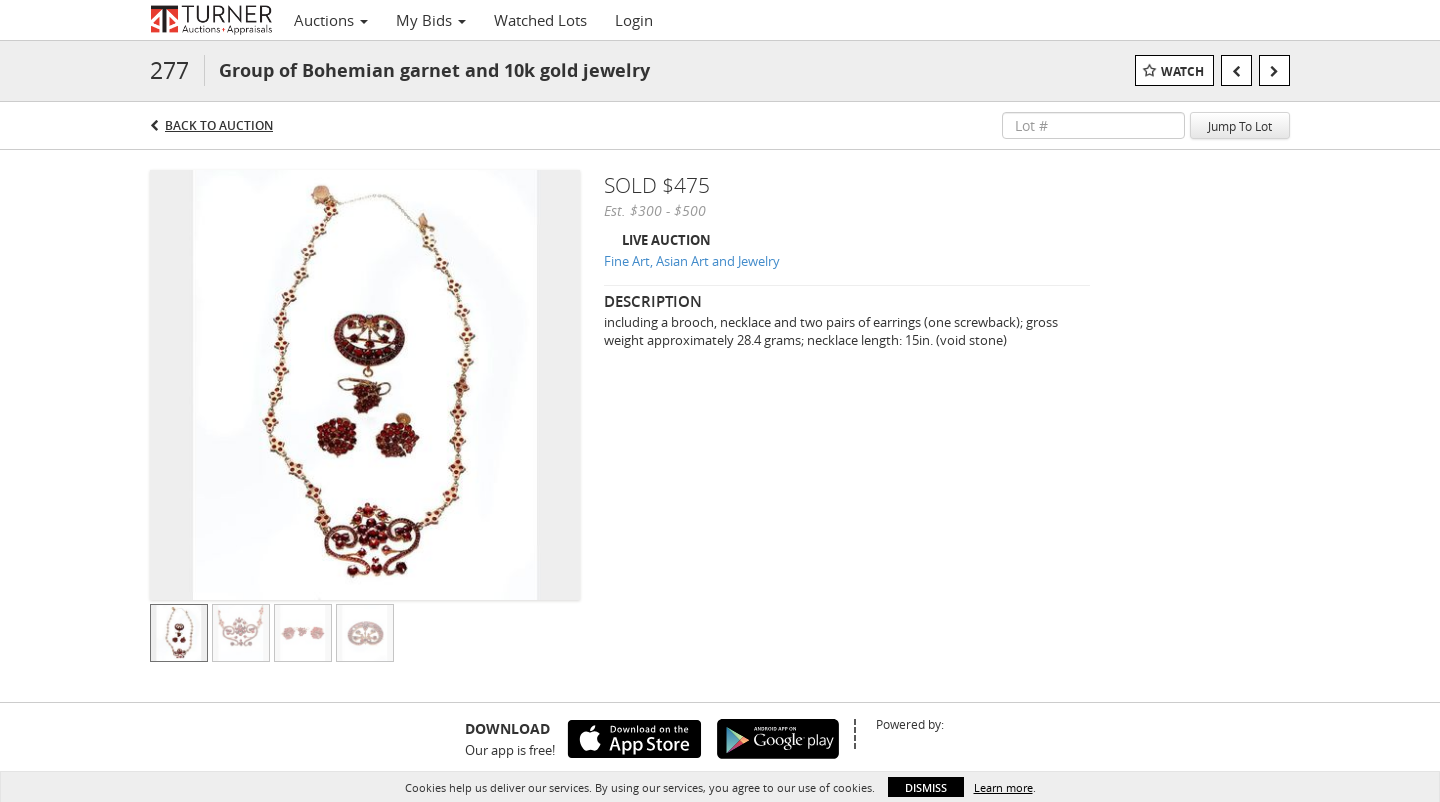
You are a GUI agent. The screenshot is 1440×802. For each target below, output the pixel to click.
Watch (1182, 71)
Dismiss (926, 787)
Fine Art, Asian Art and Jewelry (692, 261)
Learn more (1003, 787)
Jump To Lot (1240, 126)
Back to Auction (219, 125)
